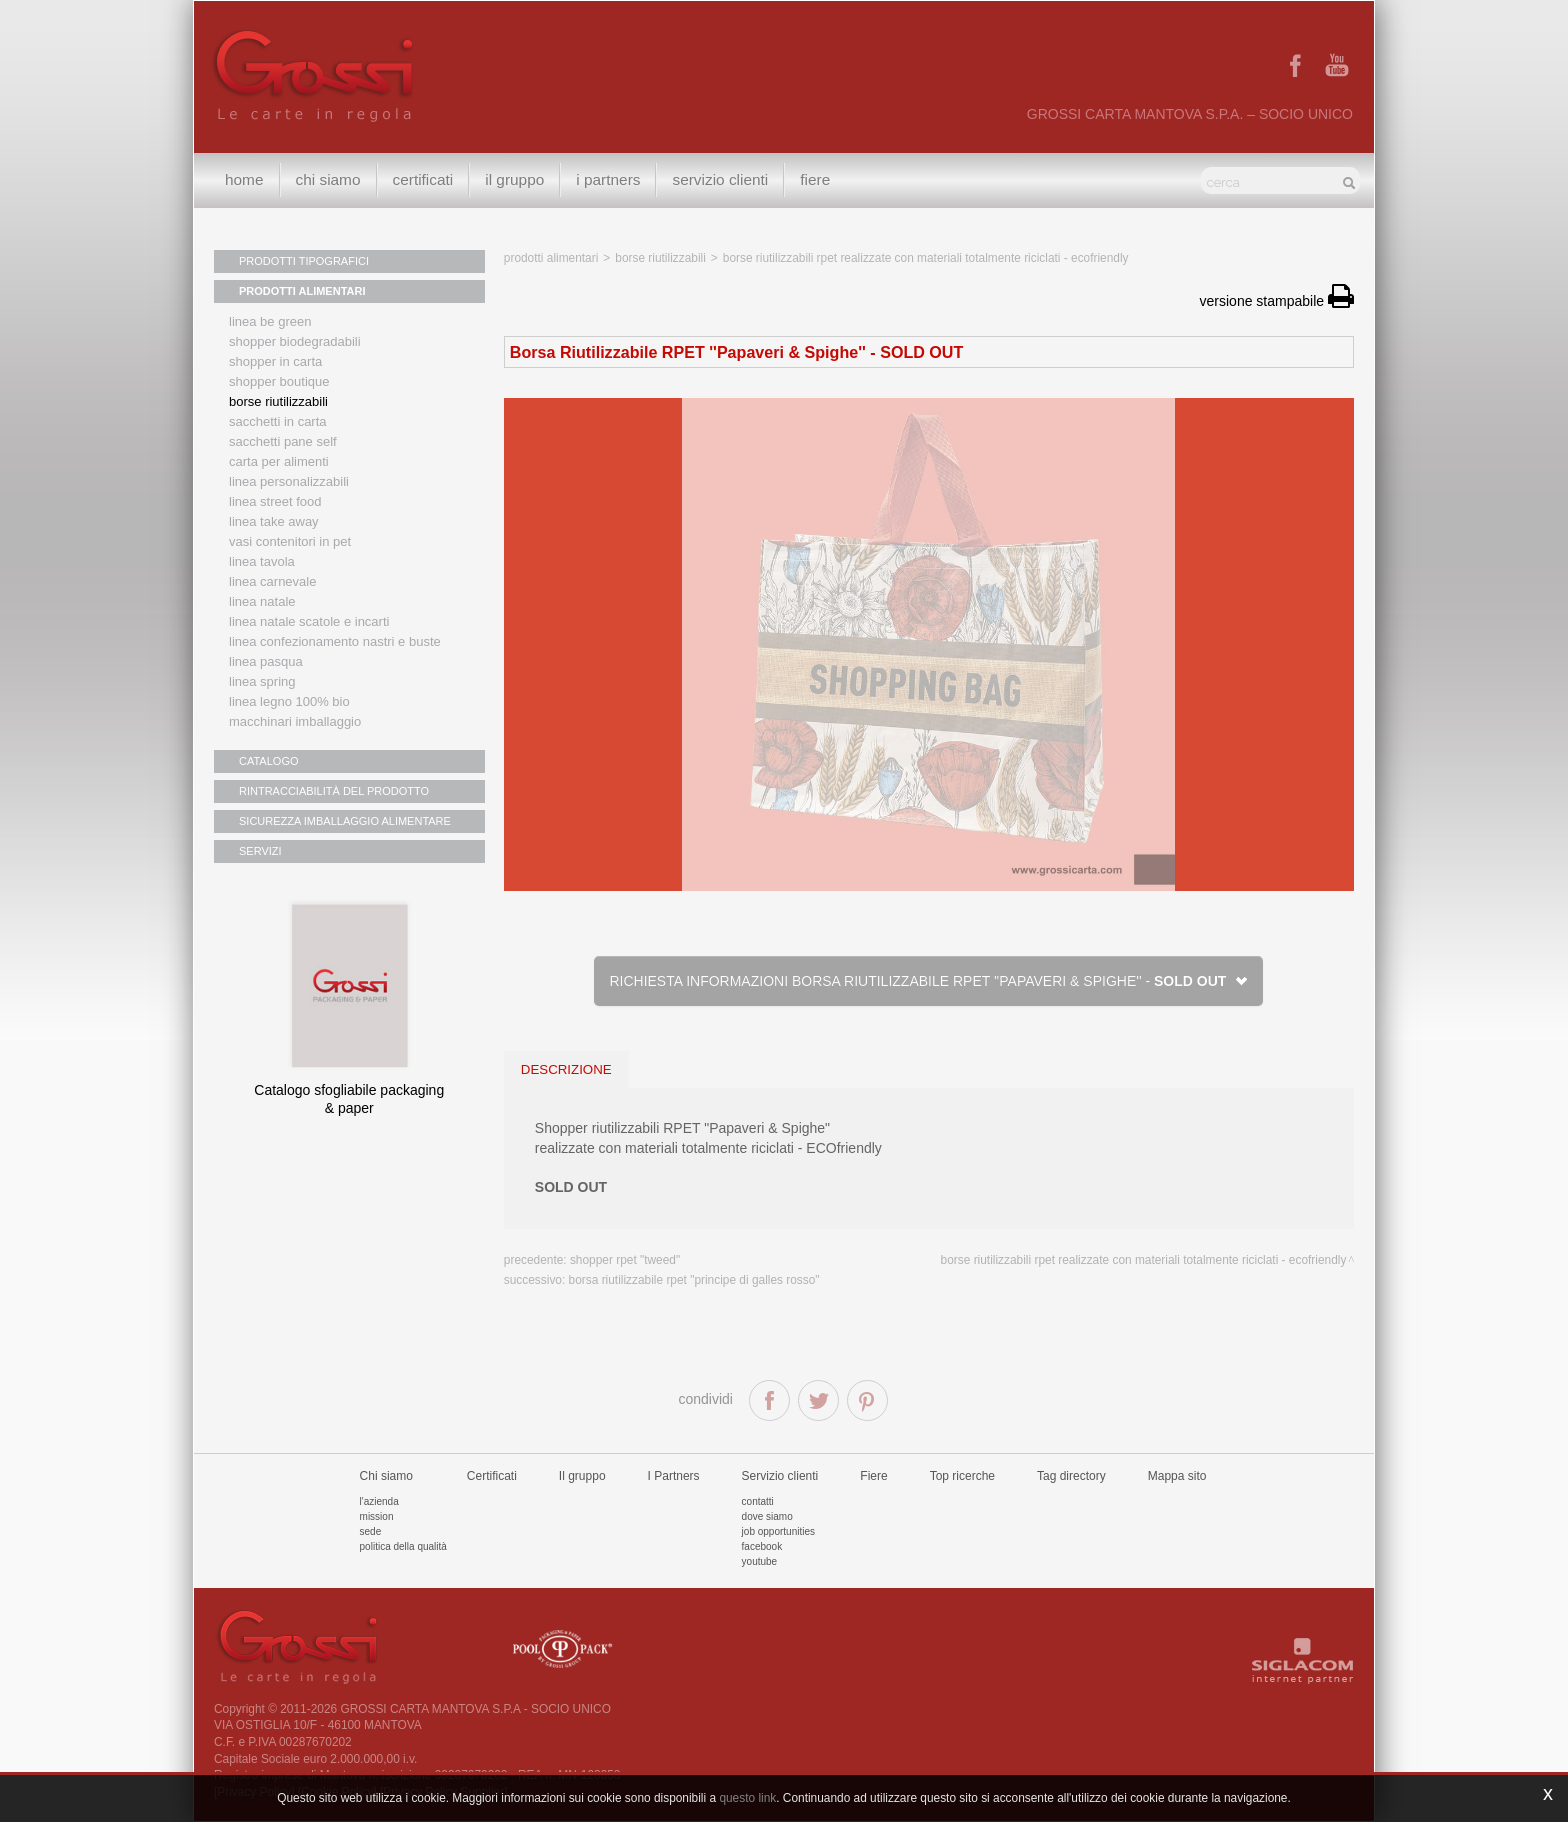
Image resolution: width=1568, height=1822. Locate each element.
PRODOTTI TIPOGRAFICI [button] (304, 261)
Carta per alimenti (279, 461)
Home (244, 179)
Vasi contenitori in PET (290, 541)
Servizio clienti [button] (720, 179)
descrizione (566, 1069)
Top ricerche (962, 1476)
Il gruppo (582, 1476)
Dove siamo (767, 1516)
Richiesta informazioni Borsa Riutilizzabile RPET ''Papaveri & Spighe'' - (928, 981)
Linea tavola (262, 561)
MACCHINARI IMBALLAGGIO (295, 721)
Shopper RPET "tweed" (625, 1260)
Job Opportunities (778, 1531)
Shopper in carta (275, 361)
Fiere (815, 179)
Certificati (423, 179)
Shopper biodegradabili (295, 341)
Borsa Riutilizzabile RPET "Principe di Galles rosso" (694, 1280)
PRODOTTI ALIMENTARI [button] (302, 291)
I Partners (608, 179)
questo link (747, 1798)
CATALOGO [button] (269, 761)
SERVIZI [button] (260, 851)
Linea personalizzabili (289, 481)
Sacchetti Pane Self (283, 441)
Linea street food (275, 501)
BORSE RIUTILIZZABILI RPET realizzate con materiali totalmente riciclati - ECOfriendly (926, 258)
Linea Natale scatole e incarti (309, 621)
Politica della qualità (403, 1546)
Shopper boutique (279, 381)
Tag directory (1071, 1476)
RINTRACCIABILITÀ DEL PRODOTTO (334, 791)
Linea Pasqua (266, 661)
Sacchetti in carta (278, 421)
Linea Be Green (270, 321)
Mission (377, 1516)
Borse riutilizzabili (278, 401)
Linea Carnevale (272, 581)
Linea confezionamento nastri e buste (335, 641)
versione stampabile (1277, 301)
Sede (371, 1531)
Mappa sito (1177, 1476)
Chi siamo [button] (328, 179)
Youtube (760, 1561)
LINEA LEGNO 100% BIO (289, 701)
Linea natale (262, 601)
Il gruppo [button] (514, 179)
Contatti (758, 1501)
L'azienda (379, 1501)
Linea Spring (262, 681)
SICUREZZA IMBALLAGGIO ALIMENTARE (345, 821)
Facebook (762, 1546)
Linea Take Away (274, 521)
